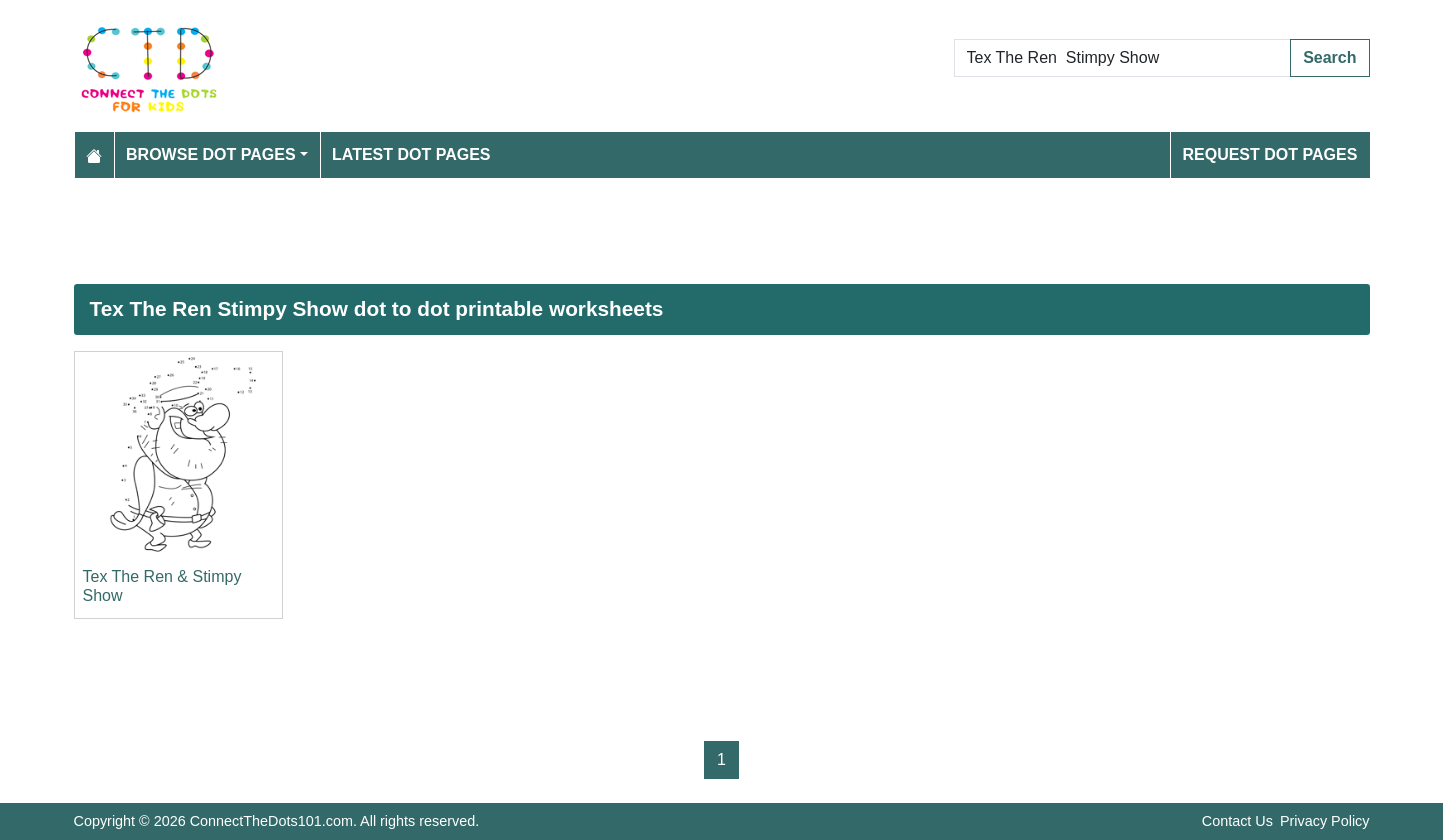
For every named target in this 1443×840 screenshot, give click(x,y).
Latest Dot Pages (411, 154)
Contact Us (1237, 821)
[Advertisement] (674, 231)
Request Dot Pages (1269, 154)
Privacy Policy (1325, 821)
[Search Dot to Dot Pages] (1123, 58)
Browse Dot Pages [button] (211, 154)
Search (1329, 57)
